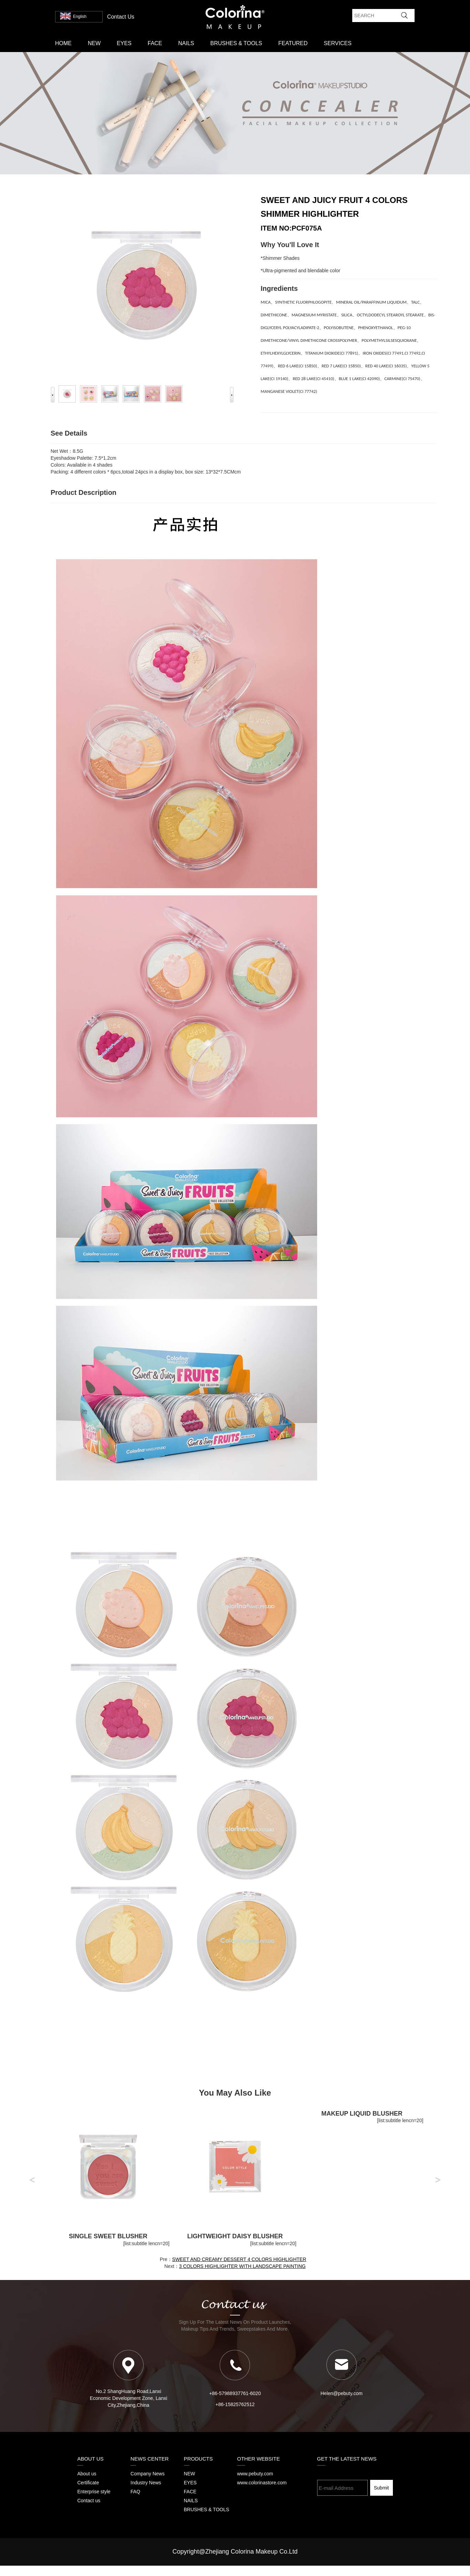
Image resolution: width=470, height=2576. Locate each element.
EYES (124, 43)
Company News (147, 2473)
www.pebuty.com (255, 2473)
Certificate (88, 2482)
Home (63, 43)
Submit (381, 2488)
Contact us (88, 2500)
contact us (120, 17)
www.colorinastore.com (261, 2482)
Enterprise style (93, 2491)
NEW (94, 43)
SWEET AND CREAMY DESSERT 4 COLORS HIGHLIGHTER (239, 2259)
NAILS (186, 43)
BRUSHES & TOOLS (236, 43)
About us (86, 2473)
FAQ (135, 2491)
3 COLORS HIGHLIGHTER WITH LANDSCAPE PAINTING (242, 2266)
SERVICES (338, 43)
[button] (32, 2180)
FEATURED (292, 43)
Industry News (145, 2482)
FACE (155, 43)
